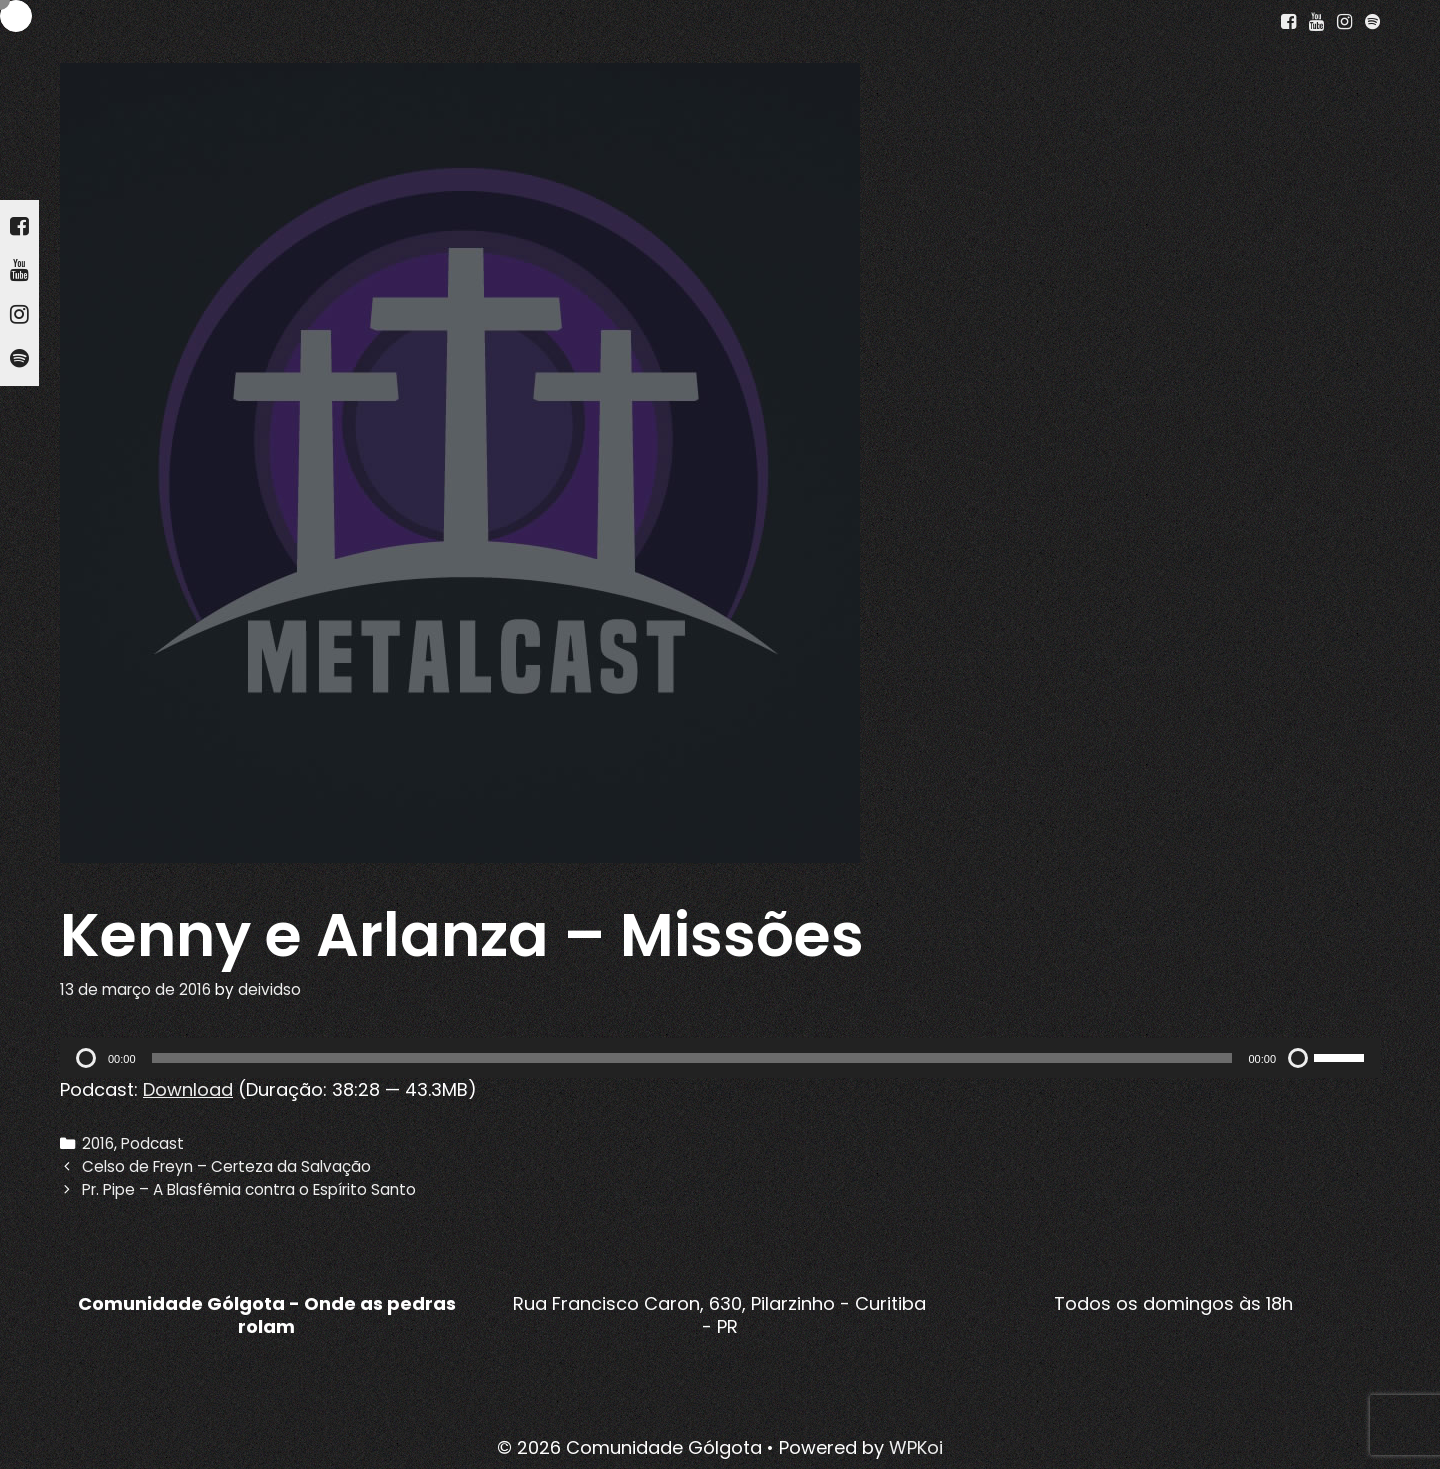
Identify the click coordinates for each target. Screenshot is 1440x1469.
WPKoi (916, 1447)
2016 (98, 1143)
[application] (720, 1058)
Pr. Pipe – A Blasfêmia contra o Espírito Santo (249, 1189)
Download (188, 1089)
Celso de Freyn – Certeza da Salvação (226, 1166)
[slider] (692, 1058)
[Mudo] (1298, 1058)
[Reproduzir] (86, 1058)
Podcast (152, 1143)
